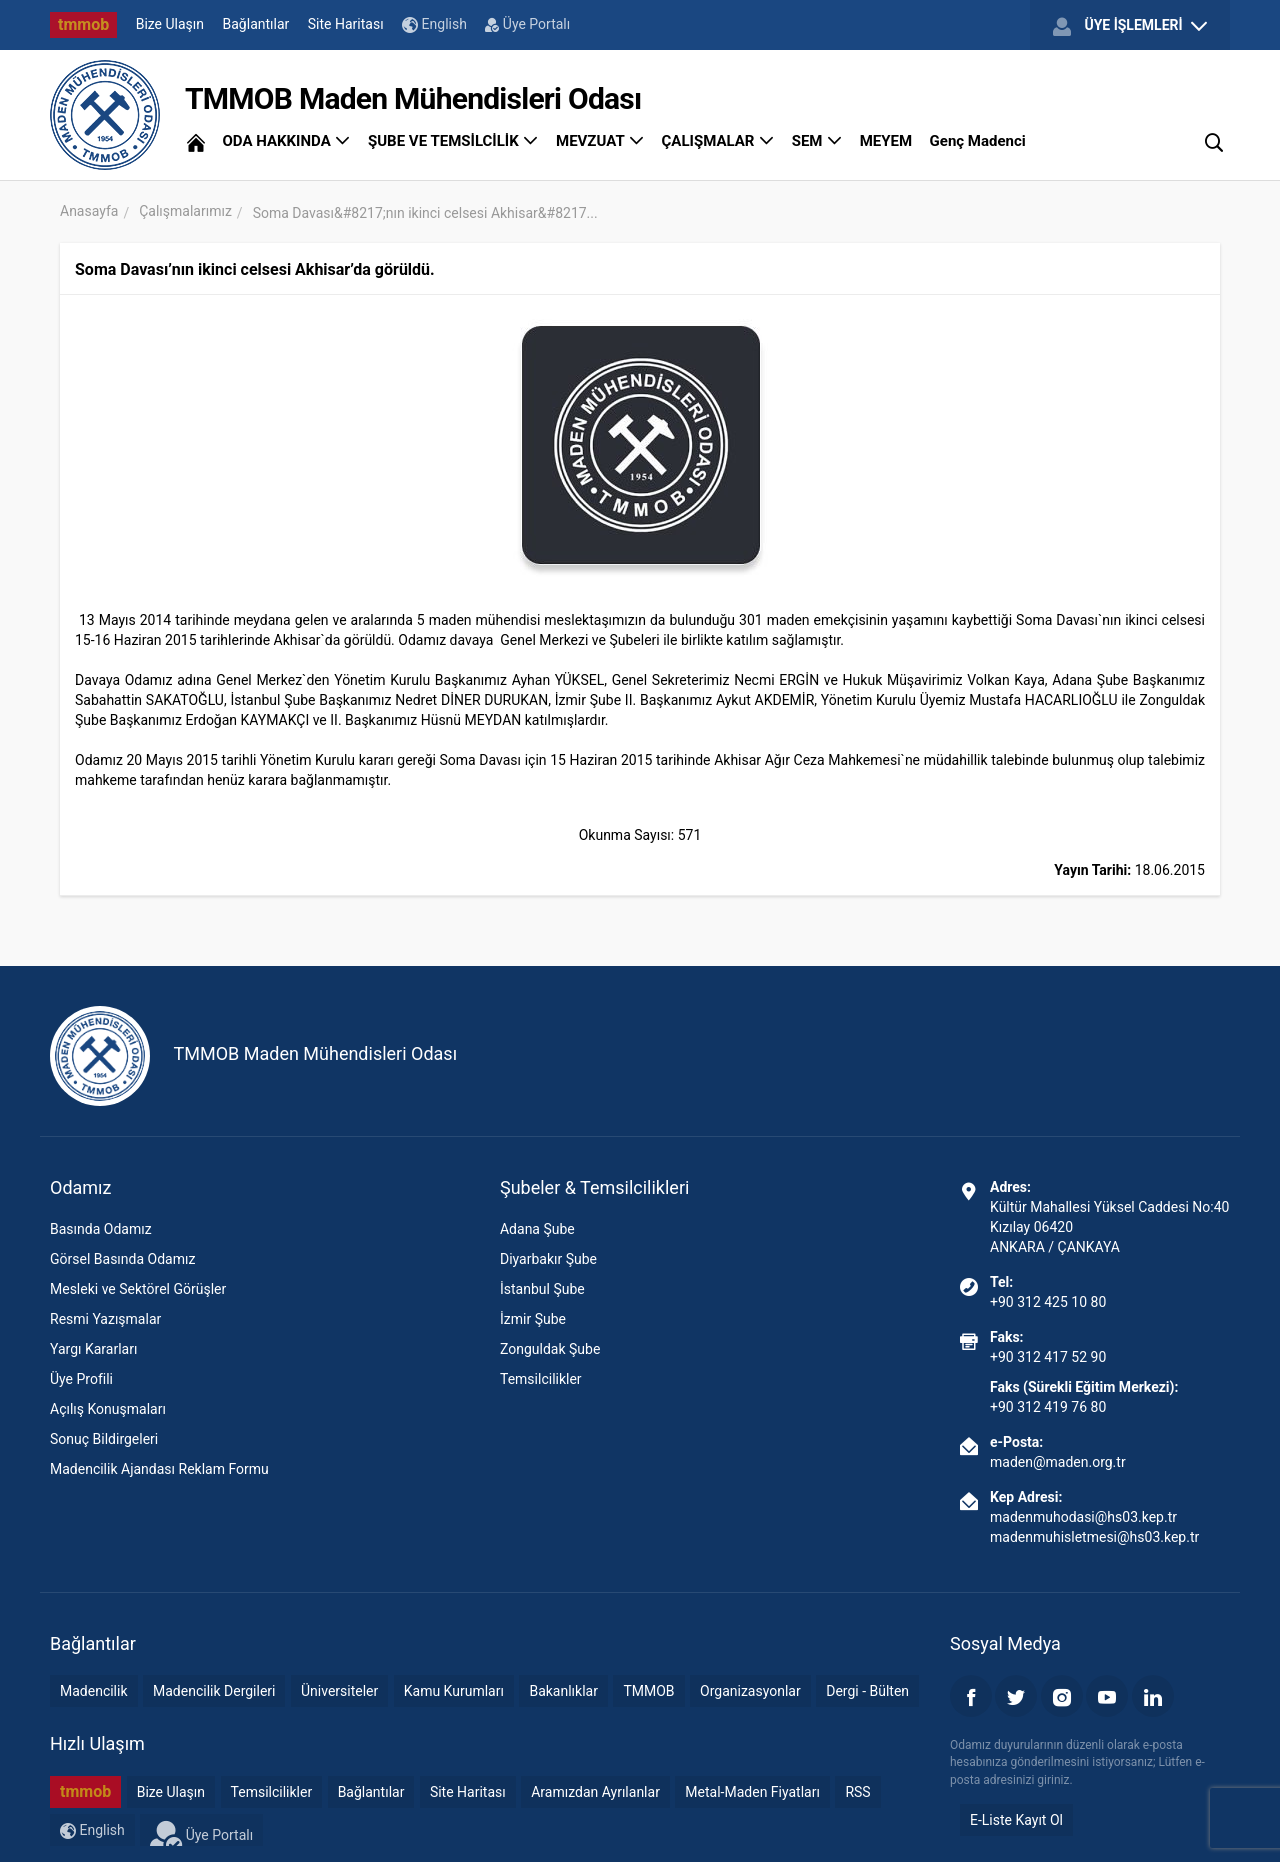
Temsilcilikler (541, 1379)
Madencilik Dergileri (214, 1691)
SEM (817, 141)
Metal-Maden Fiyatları (752, 1792)
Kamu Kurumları (454, 1691)
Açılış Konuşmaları (108, 1409)
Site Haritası (346, 24)
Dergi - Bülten (867, 1691)
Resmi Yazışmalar (105, 1319)
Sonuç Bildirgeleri (104, 1439)
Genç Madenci (978, 141)
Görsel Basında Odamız (122, 1259)
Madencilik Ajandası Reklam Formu (159, 1469)
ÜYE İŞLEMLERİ (1130, 26)
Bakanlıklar (563, 1691)
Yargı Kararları (93, 1349)
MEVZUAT (600, 141)
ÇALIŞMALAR (718, 141)
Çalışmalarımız (185, 211)
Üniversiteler (339, 1691)
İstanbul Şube (542, 1289)
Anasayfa (89, 211)
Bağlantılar (256, 24)
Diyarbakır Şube (548, 1259)
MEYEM (886, 141)
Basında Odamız (101, 1229)
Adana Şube (537, 1229)
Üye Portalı (527, 24)
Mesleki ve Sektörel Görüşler (138, 1289)
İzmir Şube (533, 1319)
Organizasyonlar (750, 1691)
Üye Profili (81, 1379)
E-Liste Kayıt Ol (1016, 1820)
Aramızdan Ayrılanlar (595, 1792)
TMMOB (648, 1691)
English (434, 24)
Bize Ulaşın (170, 24)
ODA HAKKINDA (286, 141)
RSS (857, 1792)
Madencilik (94, 1691)
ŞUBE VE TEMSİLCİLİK (453, 141)
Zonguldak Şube (550, 1349)
